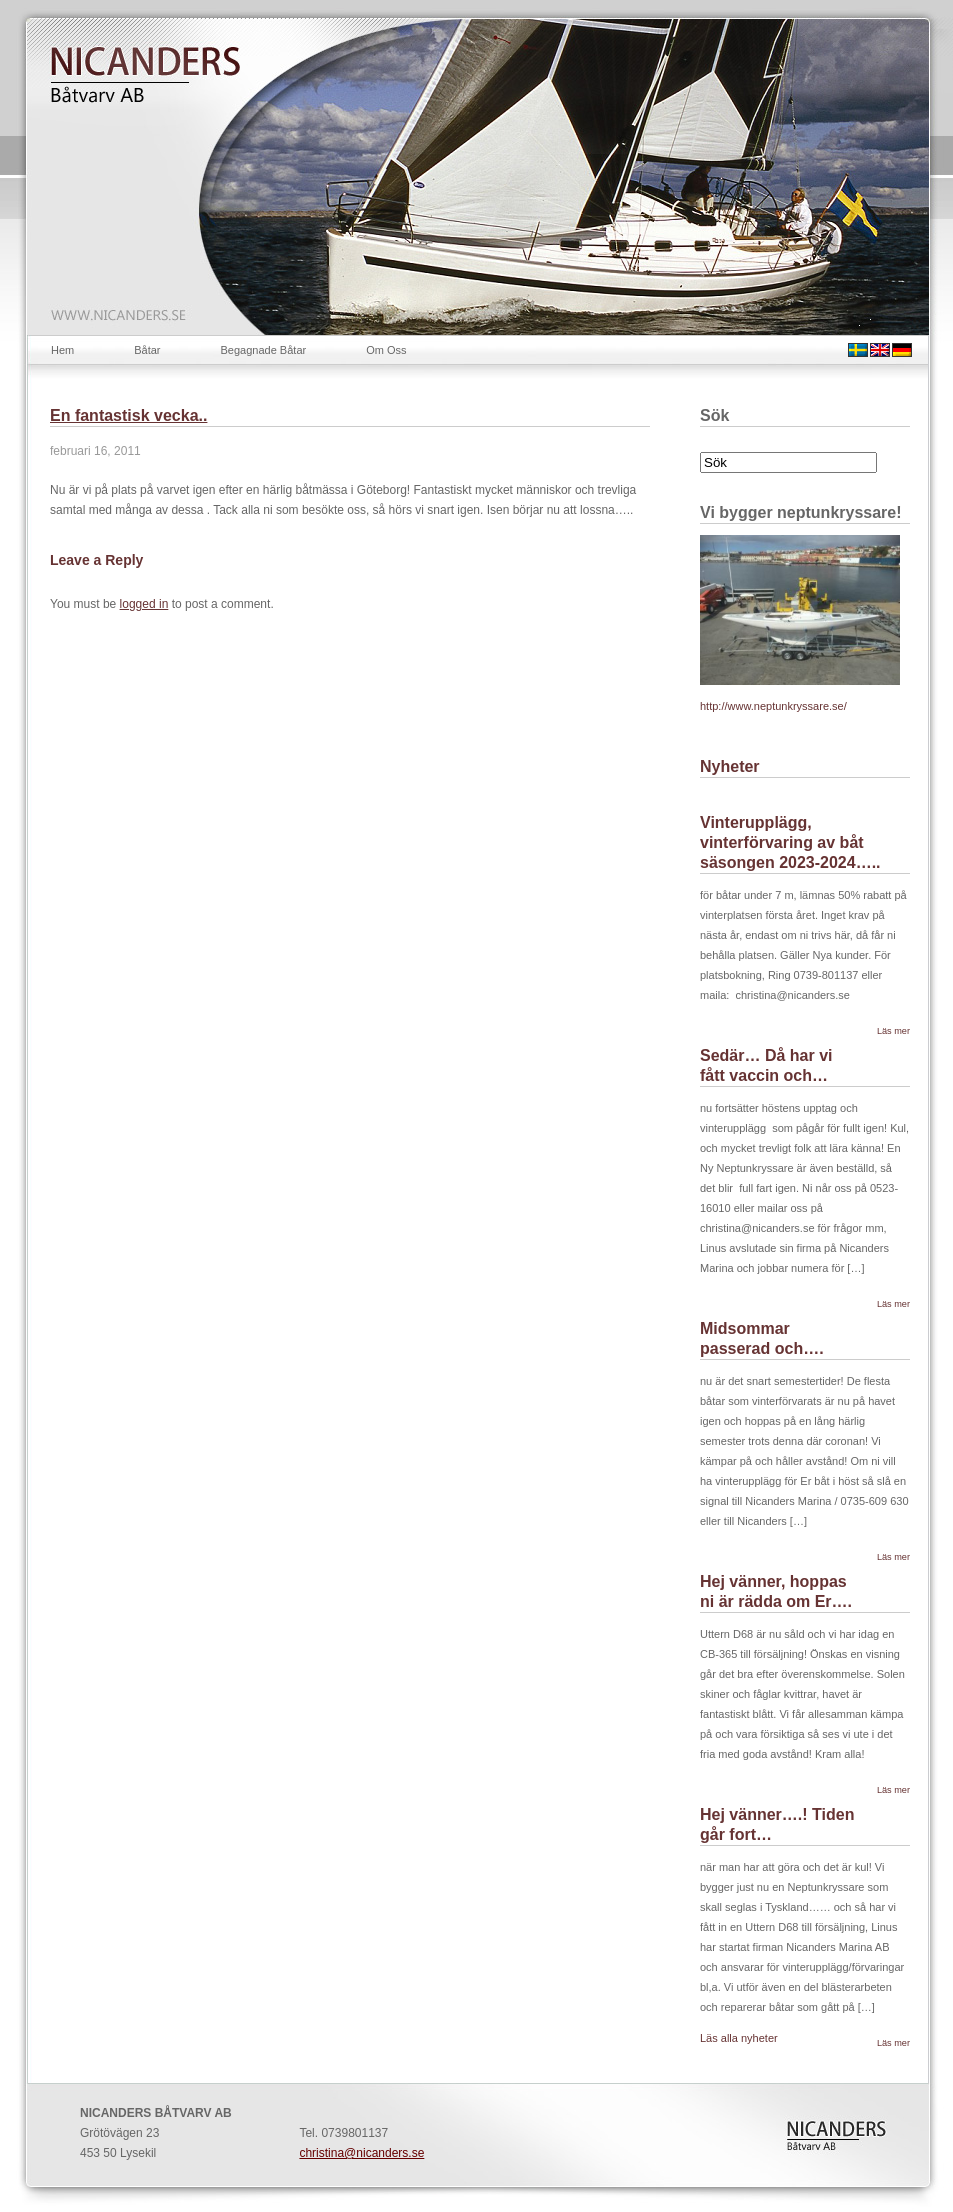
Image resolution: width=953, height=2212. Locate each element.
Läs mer (893, 1031)
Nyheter (730, 766)
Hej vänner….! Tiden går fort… (777, 1824)
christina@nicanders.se (361, 2153)
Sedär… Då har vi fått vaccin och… (766, 1065)
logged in (144, 604)
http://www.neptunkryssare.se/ (773, 706)
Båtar (147, 350)
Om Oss (386, 350)
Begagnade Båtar (264, 350)
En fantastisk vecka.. (128, 415)
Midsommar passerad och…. (762, 1338)
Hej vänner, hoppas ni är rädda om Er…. (776, 1591)
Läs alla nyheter (739, 2038)
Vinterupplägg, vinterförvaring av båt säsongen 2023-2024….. (790, 842)
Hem (62, 350)
